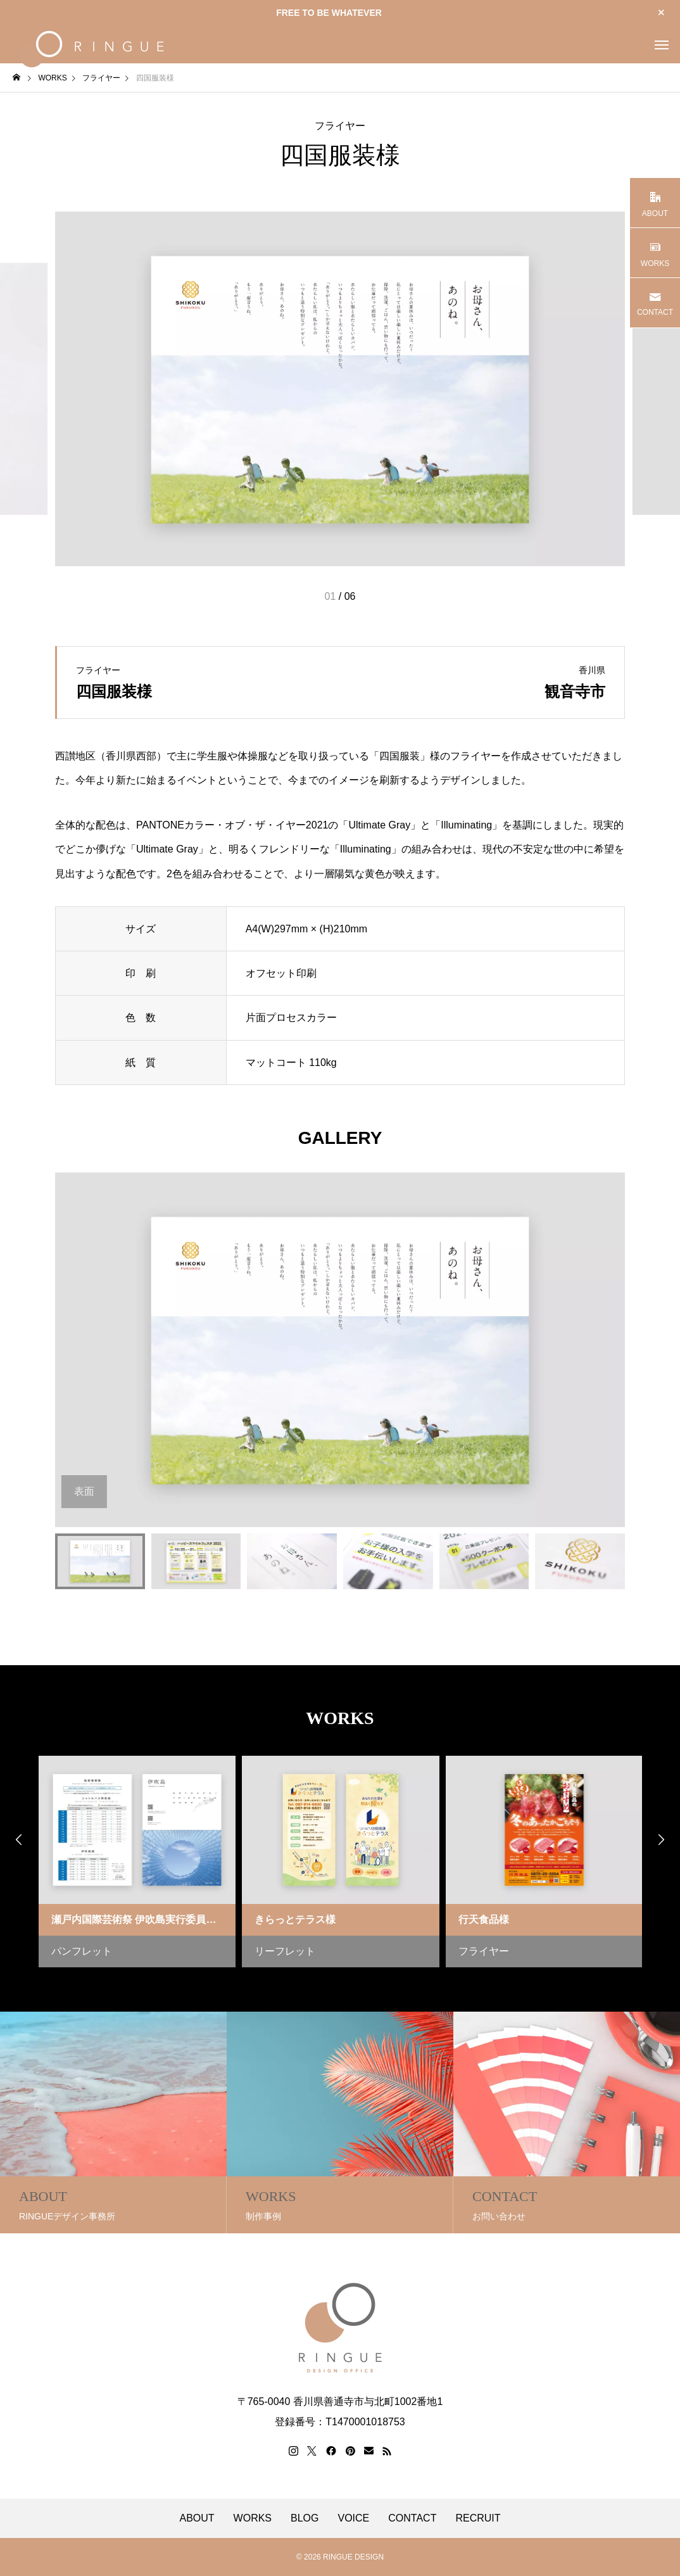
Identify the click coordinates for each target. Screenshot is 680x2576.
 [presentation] (19, 1839)
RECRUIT (477, 2518)
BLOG (304, 2518)
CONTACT (412, 2518)
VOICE (354, 2518)
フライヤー (340, 126)
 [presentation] (661, 1839)
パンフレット (81, 1951)
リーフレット (285, 1951)
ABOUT (196, 2518)
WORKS (253, 2518)
